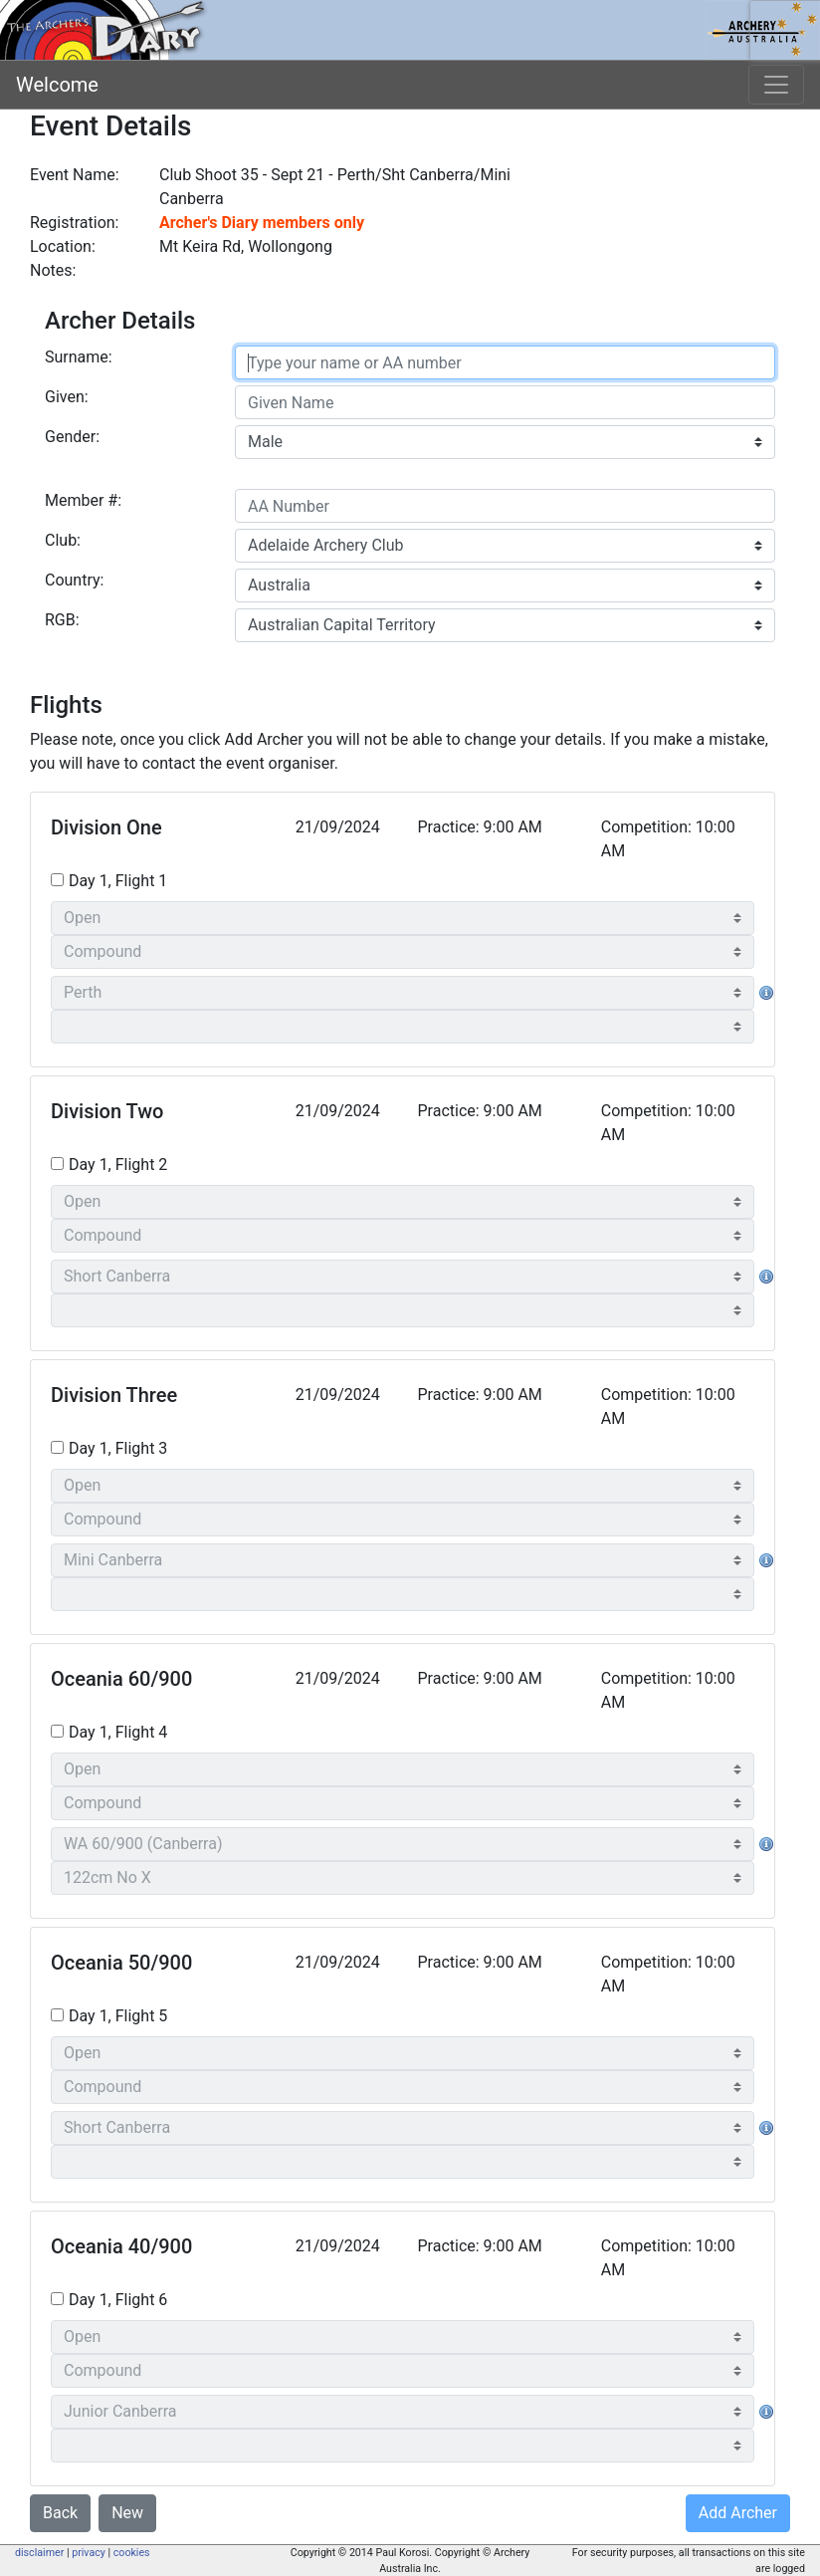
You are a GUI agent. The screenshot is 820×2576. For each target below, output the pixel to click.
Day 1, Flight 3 (118, 1448)
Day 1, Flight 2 (118, 1164)
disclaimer (39, 2552)
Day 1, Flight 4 (118, 1732)
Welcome (57, 85)
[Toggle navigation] (776, 85)
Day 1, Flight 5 (118, 2015)
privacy (88, 2552)
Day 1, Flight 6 (118, 2299)
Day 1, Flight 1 (118, 880)
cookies (131, 2552)
